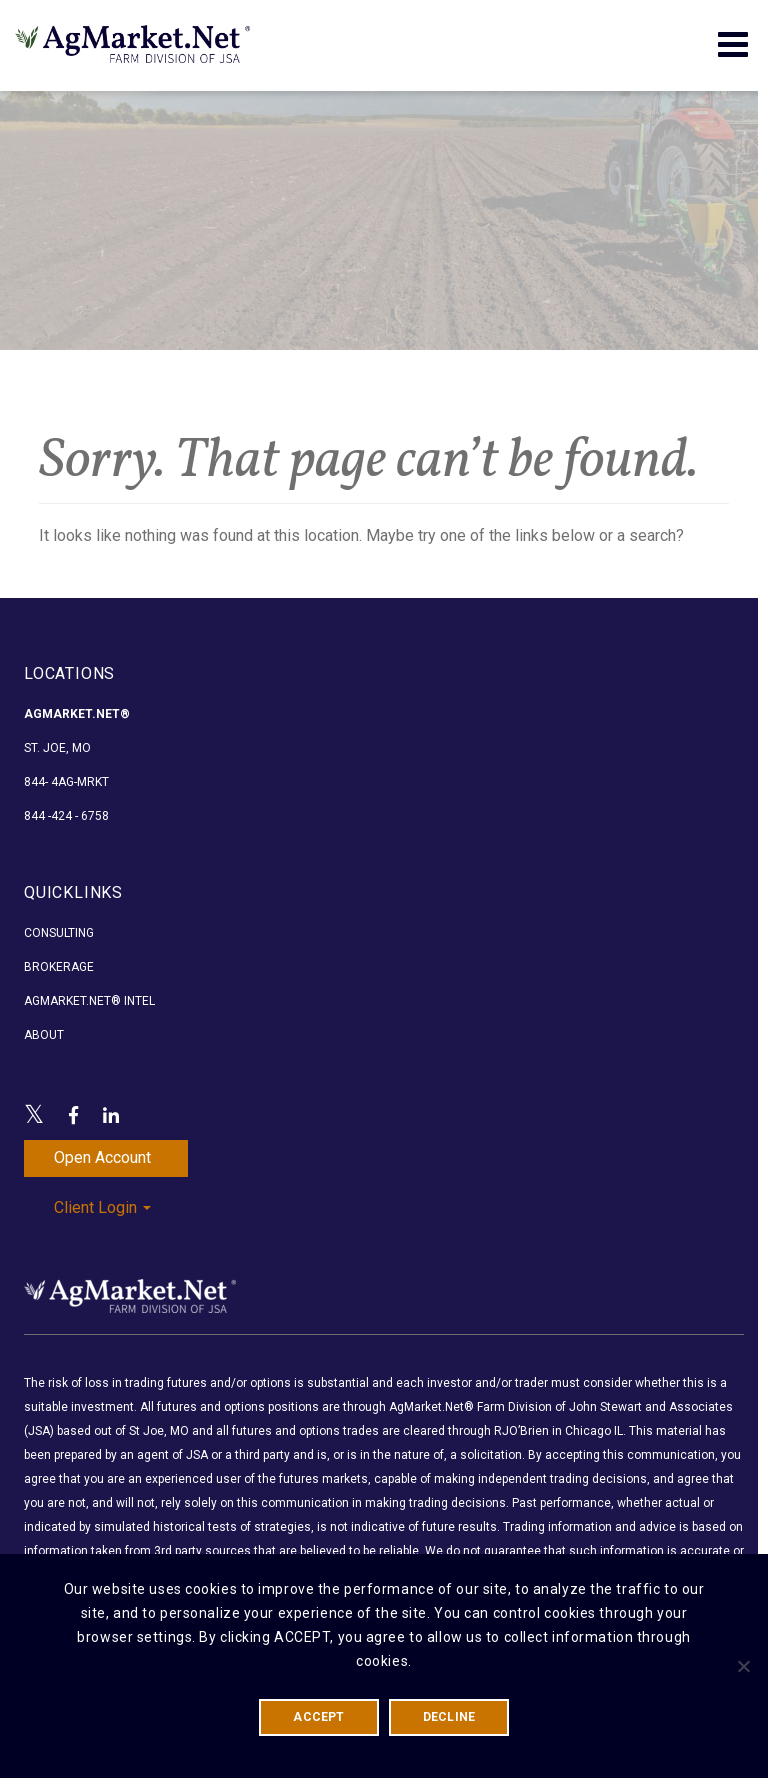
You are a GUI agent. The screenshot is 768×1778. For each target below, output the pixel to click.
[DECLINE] (743, 1666)
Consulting (59, 933)
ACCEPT (318, 1717)
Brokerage (59, 967)
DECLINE (449, 1717)
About (44, 1035)
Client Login (102, 1207)
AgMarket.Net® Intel (89, 1001)
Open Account (102, 1157)
